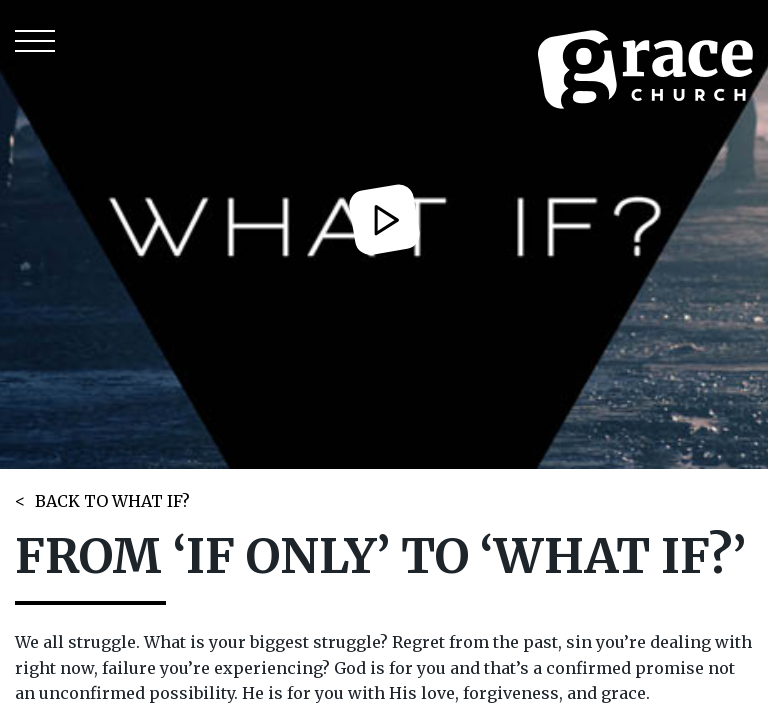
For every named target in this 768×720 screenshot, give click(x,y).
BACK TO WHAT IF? (112, 501)
